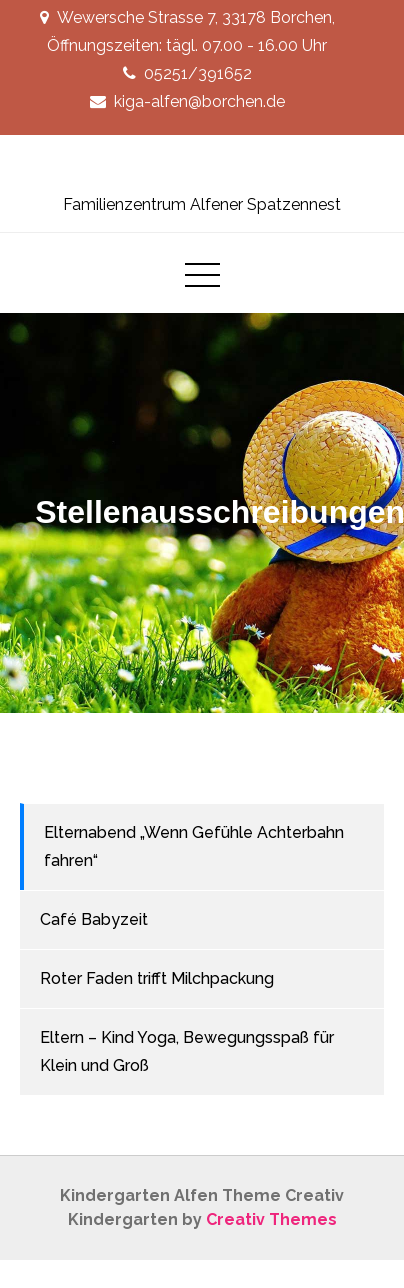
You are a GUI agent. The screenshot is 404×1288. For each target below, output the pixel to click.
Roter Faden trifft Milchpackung (157, 978)
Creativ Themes (271, 1219)
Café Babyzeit (94, 919)
